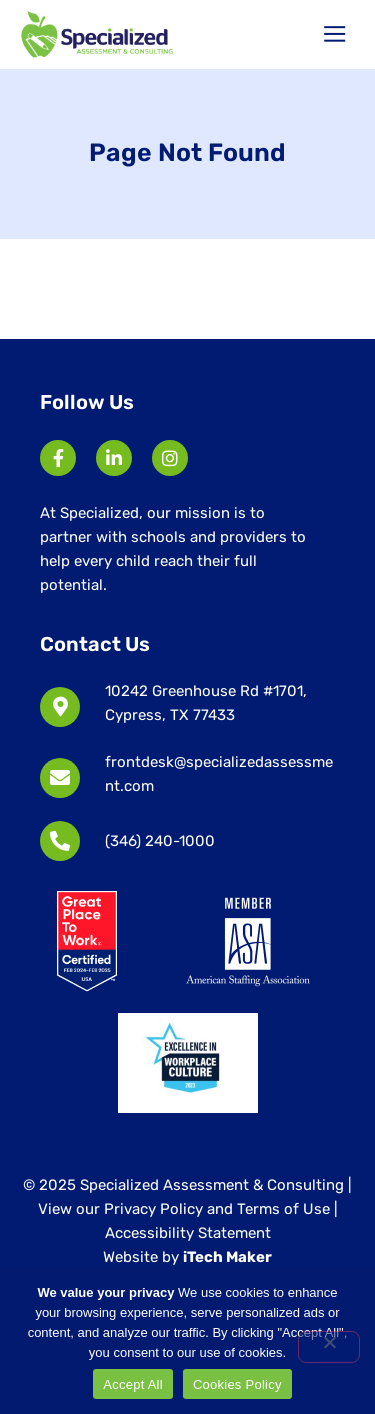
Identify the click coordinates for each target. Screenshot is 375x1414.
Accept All (133, 1384)
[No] (329, 1347)
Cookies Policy (237, 1384)
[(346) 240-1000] (60, 841)
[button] (335, 34)
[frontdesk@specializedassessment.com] (60, 778)
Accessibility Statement (188, 1233)
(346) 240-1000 (160, 841)
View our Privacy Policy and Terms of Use (186, 1209)
